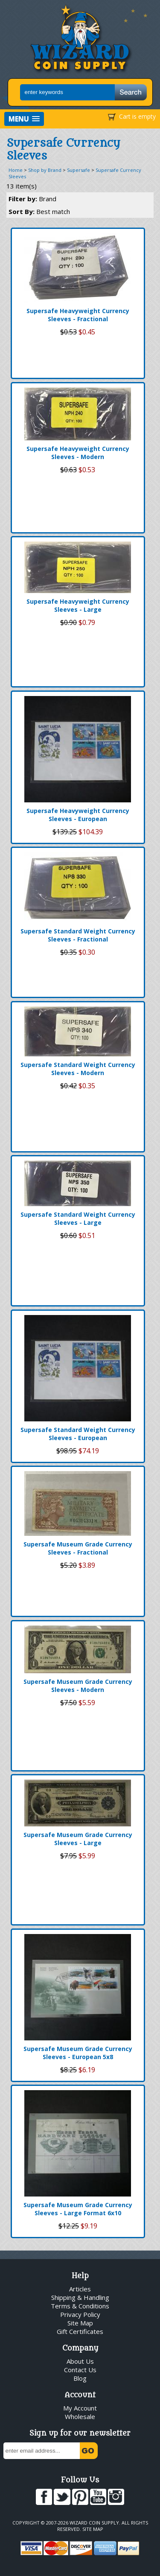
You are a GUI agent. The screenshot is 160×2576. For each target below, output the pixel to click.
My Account (80, 2408)
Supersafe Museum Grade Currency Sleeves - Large (77, 1839)
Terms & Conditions (80, 2306)
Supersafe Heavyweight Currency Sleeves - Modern (77, 453)
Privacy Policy (80, 2314)
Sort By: (39, 211)
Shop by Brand (44, 170)
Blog (80, 2378)
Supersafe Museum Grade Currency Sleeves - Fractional (77, 1548)
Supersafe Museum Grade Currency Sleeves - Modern (77, 1685)
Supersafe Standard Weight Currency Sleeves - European (77, 1434)
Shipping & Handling (80, 2297)
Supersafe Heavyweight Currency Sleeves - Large (77, 605)
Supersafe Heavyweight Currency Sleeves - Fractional (77, 315)
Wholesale (80, 2416)
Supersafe (78, 170)
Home (16, 170)
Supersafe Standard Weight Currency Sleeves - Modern (77, 1069)
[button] (24, 119)
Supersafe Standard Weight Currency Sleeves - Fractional (77, 935)
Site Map (80, 2323)
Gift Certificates (80, 2331)
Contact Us (80, 2369)
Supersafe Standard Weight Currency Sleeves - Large (77, 1218)
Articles (80, 2289)
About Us (80, 2361)
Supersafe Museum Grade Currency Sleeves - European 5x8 (77, 2053)
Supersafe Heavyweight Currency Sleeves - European (77, 815)
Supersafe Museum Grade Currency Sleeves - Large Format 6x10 (77, 2209)
